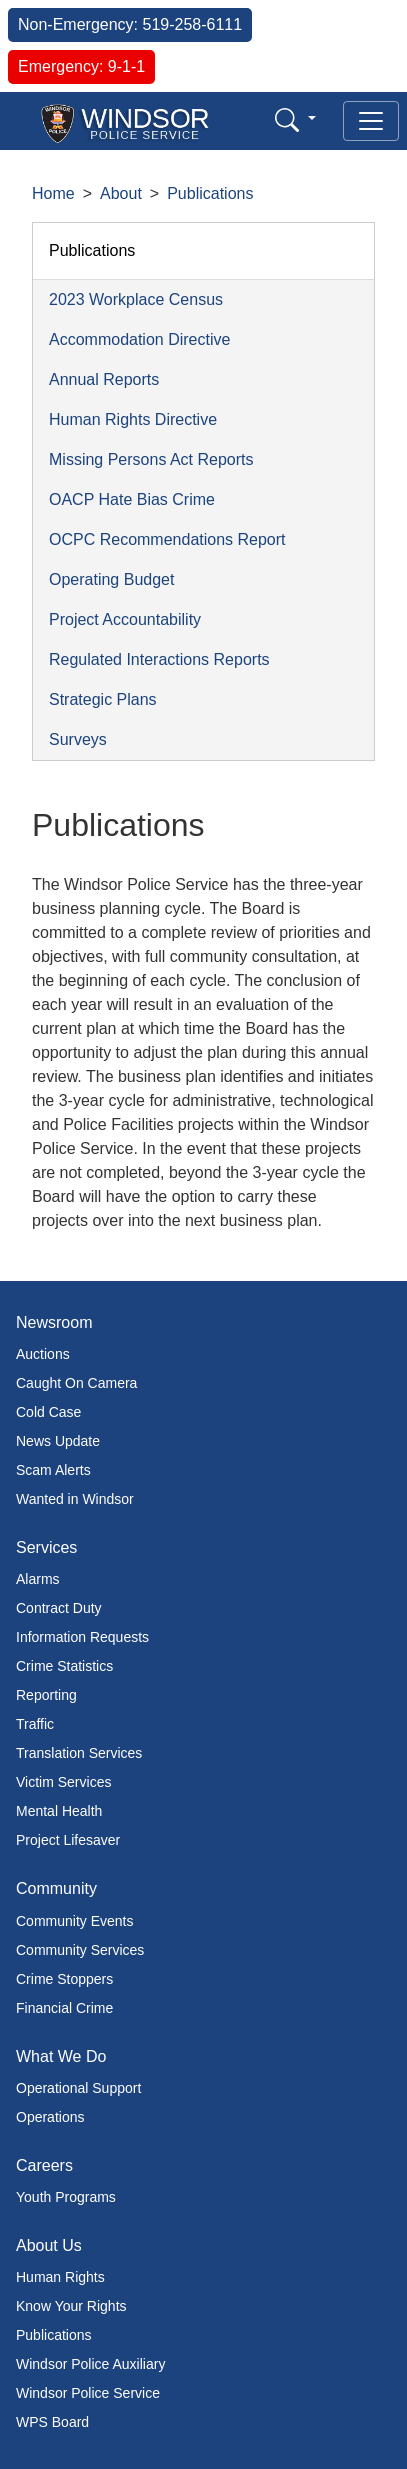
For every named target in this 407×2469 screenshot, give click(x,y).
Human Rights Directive (133, 419)
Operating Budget (111, 579)
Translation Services (79, 1753)
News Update (58, 1441)
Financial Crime (64, 2008)
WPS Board (52, 2422)
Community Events (74, 1921)
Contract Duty (59, 1608)
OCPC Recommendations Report (167, 539)
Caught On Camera (76, 1383)
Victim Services (63, 1782)
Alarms (38, 1579)
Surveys (78, 739)
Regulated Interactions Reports (159, 659)
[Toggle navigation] (371, 121)
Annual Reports (104, 379)
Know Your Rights (71, 2306)
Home (53, 193)
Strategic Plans (103, 699)
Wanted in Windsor (75, 1499)
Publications (210, 193)
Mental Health (59, 1811)
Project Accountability (125, 619)
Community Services (80, 1950)
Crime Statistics (64, 1666)
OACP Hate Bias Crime (132, 499)
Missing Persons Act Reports (151, 459)
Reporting (46, 1695)
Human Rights (60, 2277)
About (121, 193)
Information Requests (82, 1637)
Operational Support (78, 2088)
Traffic (35, 1724)
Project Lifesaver (68, 1840)
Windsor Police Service (88, 2393)
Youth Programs (66, 2197)
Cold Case (48, 1412)
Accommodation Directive (139, 339)
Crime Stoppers (64, 1979)
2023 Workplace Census (136, 299)
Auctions (43, 1354)
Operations (50, 2117)
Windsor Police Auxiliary (90, 2364)
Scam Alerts (53, 1470)
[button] (295, 119)
